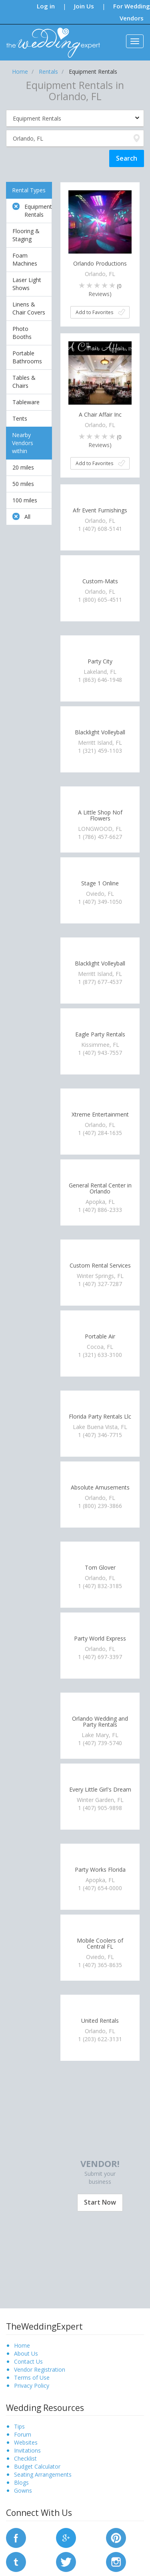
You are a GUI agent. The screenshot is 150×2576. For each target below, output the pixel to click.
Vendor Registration (39, 2369)
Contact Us (28, 2361)
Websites (26, 2442)
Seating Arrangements (43, 2474)
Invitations (27, 2450)
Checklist (25, 2458)
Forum (22, 2434)
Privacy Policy (31, 2385)
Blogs (21, 2482)
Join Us (84, 6)
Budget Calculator (37, 2466)
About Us (26, 2353)
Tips (19, 2426)
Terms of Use (32, 2377)
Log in (46, 6)
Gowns (23, 2490)
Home (22, 2345)
